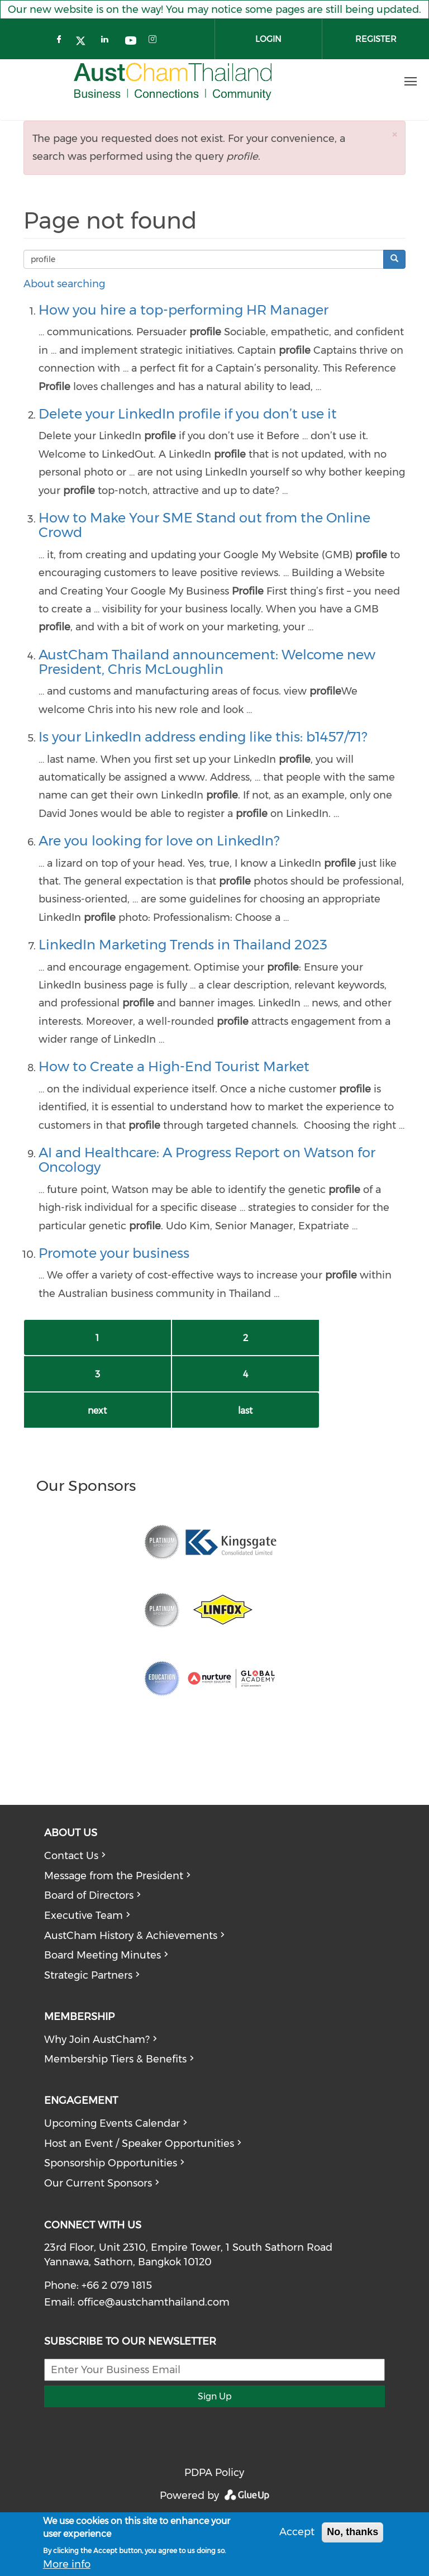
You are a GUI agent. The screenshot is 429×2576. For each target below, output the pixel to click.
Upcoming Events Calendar (112, 2123)
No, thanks (352, 2531)
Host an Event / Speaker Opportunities (139, 2143)
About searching (64, 284)
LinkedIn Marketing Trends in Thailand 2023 (183, 945)
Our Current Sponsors (98, 2183)
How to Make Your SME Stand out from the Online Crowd (204, 525)
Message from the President (113, 1876)
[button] (394, 134)
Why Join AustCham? (97, 2039)
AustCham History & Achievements (130, 1935)
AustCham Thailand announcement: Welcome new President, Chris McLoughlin (207, 662)
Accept (296, 2532)
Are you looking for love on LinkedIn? (159, 841)
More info (66, 2564)
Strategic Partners (88, 1975)
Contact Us (71, 1856)
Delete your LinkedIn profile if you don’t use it (188, 414)
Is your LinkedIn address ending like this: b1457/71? (203, 737)
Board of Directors (89, 1895)
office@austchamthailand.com (154, 2302)
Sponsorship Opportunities (110, 2163)
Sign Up (215, 2396)
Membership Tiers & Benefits (115, 2059)
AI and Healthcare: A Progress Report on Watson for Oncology (207, 1159)
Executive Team (83, 1915)
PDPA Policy (214, 2472)
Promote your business (114, 1253)
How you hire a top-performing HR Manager (183, 310)
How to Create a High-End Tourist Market (174, 1066)
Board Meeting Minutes (102, 1955)
